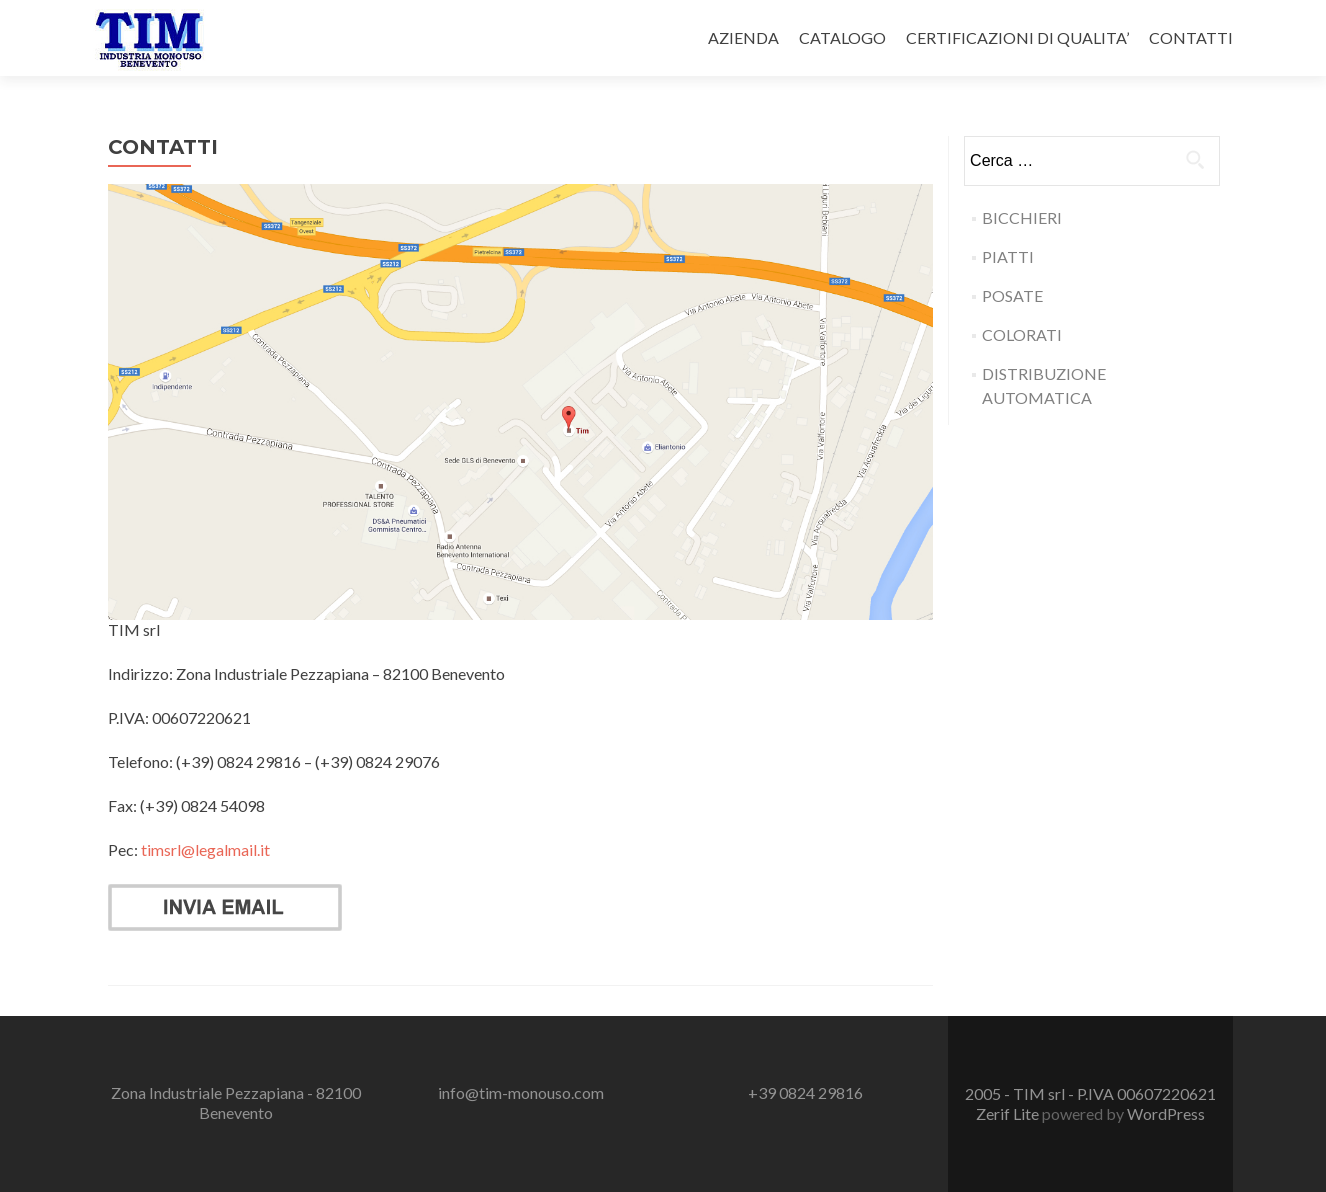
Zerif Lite (1009, 1113)
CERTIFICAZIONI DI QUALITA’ (1017, 37)
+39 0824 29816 (805, 1092)
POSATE (1012, 295)
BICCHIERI (1022, 217)
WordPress (1166, 1113)
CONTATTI (1191, 37)
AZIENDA (743, 37)
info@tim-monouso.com (521, 1092)
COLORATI (1022, 334)
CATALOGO (842, 37)
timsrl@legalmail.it (205, 849)
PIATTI (1008, 256)
